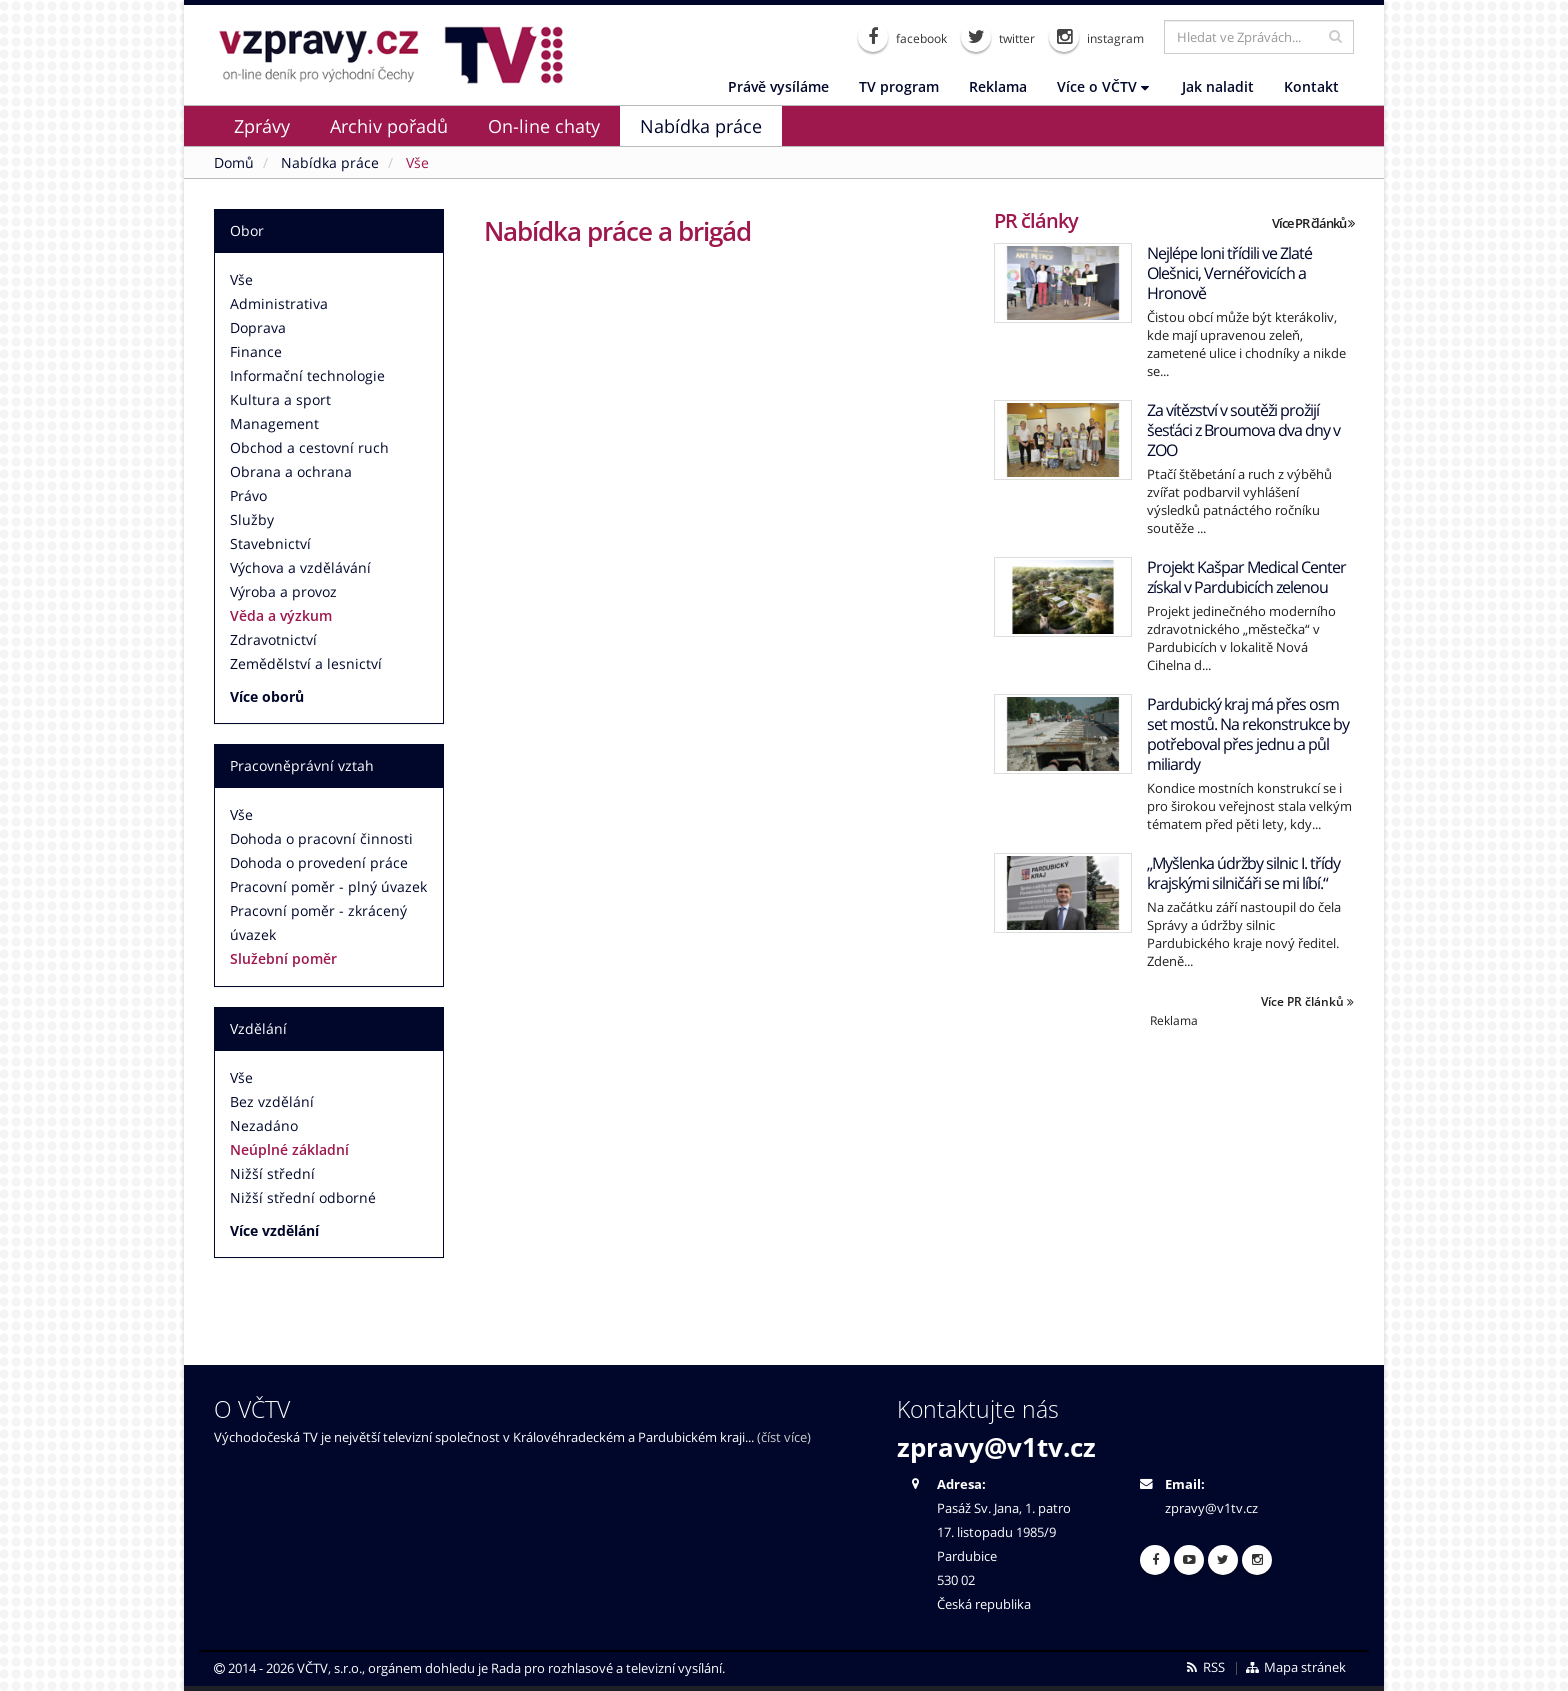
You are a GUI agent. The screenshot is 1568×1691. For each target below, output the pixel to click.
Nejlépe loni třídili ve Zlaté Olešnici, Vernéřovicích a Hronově (1229, 273)
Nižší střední (272, 1173)
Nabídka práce (701, 126)
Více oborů (267, 696)
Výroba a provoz (283, 591)
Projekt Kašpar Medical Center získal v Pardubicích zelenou (1246, 577)
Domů (234, 162)
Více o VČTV (1103, 86)
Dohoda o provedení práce (319, 862)
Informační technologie (307, 375)
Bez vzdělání (272, 1101)
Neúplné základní (289, 1149)
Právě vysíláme (778, 86)
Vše (241, 279)
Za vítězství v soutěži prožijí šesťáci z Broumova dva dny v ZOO (1243, 430)
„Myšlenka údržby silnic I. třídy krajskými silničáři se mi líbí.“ (1243, 873)
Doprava (258, 327)
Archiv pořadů (389, 126)
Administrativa (279, 303)
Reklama (998, 86)
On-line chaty (544, 126)
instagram (1096, 37)
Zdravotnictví (273, 639)
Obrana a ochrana (291, 471)
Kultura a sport (280, 399)
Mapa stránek (1295, 1667)
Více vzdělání (274, 1230)
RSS (1204, 1667)
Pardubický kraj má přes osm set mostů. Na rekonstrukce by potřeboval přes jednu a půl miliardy (1248, 734)
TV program (899, 86)
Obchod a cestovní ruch (309, 447)
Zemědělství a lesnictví (306, 663)
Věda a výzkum (281, 615)
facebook (902, 37)
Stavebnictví (270, 543)
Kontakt (1311, 86)
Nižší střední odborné (303, 1197)
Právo (248, 495)
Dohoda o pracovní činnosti (321, 838)
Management (274, 423)
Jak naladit (1218, 86)
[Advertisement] (1174, 1169)
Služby (252, 519)
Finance (256, 351)
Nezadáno (264, 1125)
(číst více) (784, 1437)
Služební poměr (283, 958)
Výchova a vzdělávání (300, 567)
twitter (998, 37)
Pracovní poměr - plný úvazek (328, 886)
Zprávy (262, 126)
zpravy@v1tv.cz (996, 1447)
